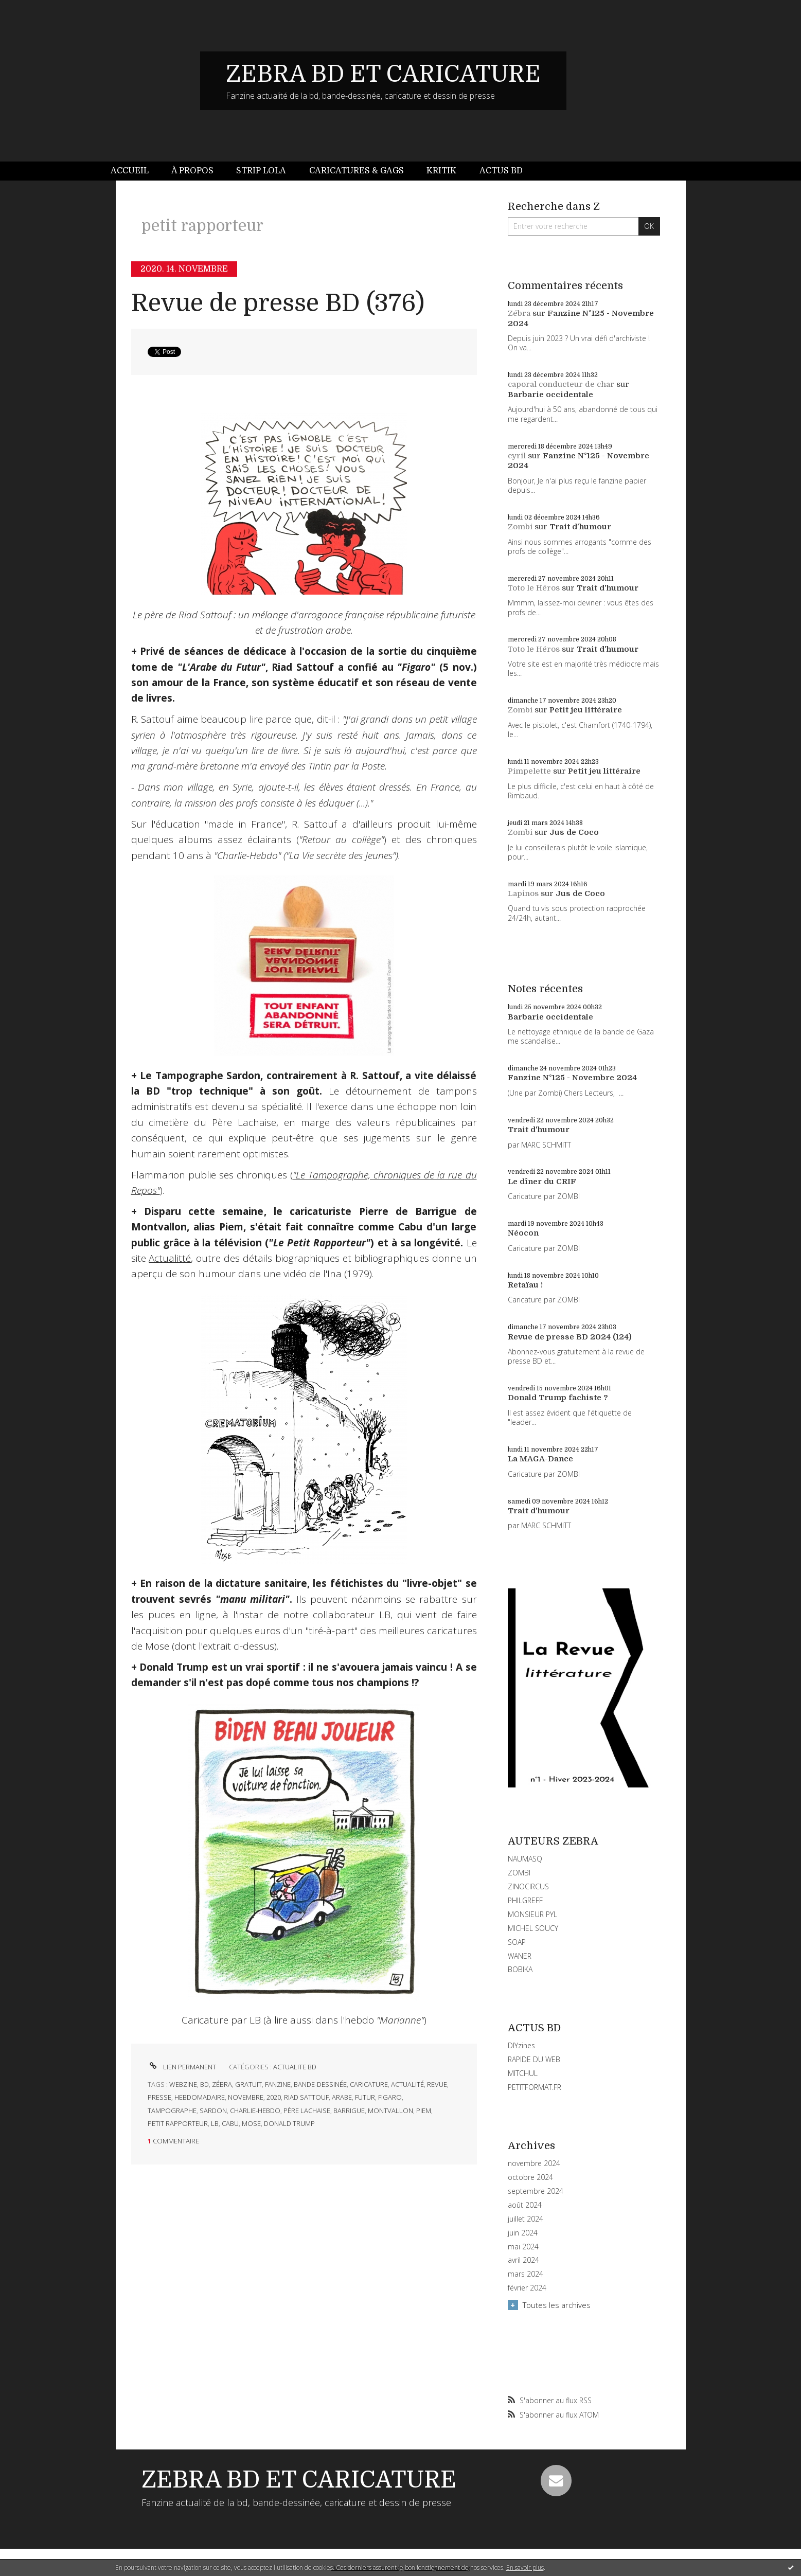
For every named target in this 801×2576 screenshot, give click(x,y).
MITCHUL (523, 2073)
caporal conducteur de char (561, 384)
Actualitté (170, 1258)
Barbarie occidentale (550, 394)
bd (204, 2084)
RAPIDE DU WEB (534, 2059)
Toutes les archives (557, 2305)
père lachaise (306, 2110)
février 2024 (527, 2288)
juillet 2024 (525, 2219)
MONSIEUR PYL (532, 1914)
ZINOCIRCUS (528, 1886)
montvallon (390, 2110)
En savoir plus (525, 2567)
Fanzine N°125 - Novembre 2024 (572, 1077)
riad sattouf (306, 2097)
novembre (245, 2097)
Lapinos (523, 893)
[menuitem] (135, 171)
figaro (390, 2097)
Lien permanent (182, 2066)
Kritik (441, 170)
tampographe (172, 2110)
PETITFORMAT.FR (534, 2087)
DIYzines (521, 2045)
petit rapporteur (178, 2123)
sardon (213, 2110)
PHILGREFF (525, 1900)
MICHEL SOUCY (533, 1928)
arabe (342, 2097)
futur (365, 2097)
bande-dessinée (320, 2084)
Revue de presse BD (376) (277, 303)
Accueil (130, 170)
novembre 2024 (534, 2163)
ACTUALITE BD (294, 2066)
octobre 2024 (530, 2177)
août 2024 (525, 2205)
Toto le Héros (534, 588)
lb (215, 2123)
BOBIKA (520, 1969)
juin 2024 (523, 2233)
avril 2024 (523, 2260)
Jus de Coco (574, 832)
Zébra (519, 313)
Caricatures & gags (356, 170)
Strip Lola (261, 170)
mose (251, 2123)
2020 (273, 2097)
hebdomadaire (199, 2097)
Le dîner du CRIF (542, 1181)
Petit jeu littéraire (585, 709)
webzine (183, 2084)
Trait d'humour (580, 526)
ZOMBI (519, 1872)
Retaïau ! (525, 1285)
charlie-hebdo (255, 2110)
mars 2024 (525, 2274)
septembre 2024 (535, 2191)
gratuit (248, 2084)
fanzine (278, 2084)
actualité (407, 2084)
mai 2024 (523, 2246)
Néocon (523, 1233)
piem (423, 2110)
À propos (192, 170)
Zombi (520, 526)
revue (437, 2084)
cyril (517, 455)
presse (159, 2097)
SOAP (517, 1942)
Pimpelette (529, 771)
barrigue (349, 2110)
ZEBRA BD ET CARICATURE (383, 74)
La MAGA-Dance (540, 1458)
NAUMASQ (525, 1859)
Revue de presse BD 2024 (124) (570, 1336)
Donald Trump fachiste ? (558, 1397)
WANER (519, 1956)
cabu (230, 2123)
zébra (222, 2084)
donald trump (289, 2123)
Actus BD (501, 170)
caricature (369, 2084)
